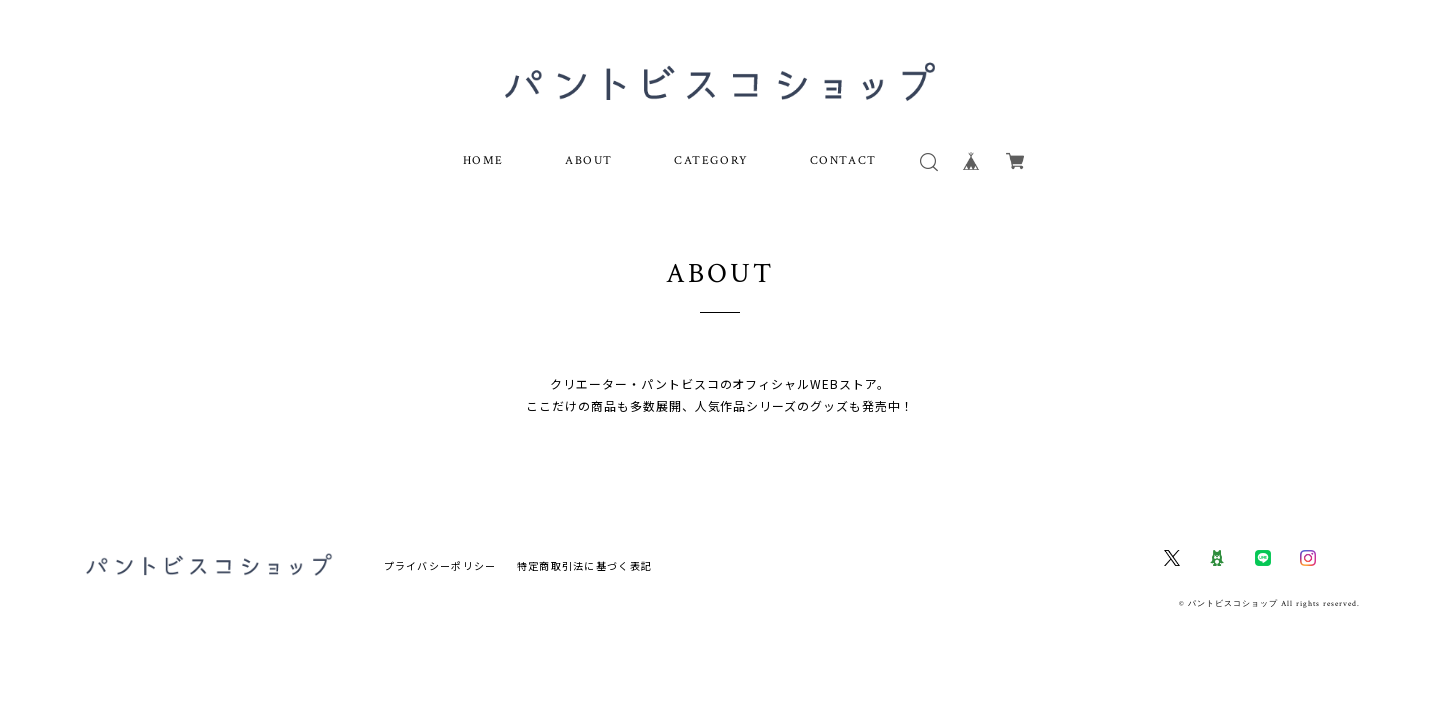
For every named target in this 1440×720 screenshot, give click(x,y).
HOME (483, 160)
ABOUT (589, 160)
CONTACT (843, 160)
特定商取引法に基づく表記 (584, 566)
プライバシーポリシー (440, 566)
